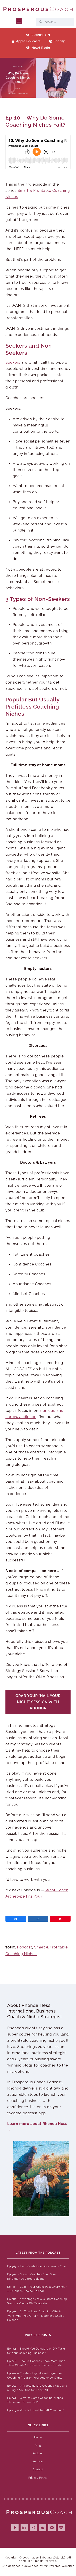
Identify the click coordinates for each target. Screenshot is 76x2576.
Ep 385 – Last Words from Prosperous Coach (37, 2266)
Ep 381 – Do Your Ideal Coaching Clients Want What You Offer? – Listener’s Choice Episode (35, 2316)
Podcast (24, 1947)
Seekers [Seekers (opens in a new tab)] (12, 362)
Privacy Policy (38, 2477)
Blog (38, 2445)
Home (38, 2437)
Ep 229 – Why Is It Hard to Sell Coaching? (35, 2410)
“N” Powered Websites (59, 2566)
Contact (38, 2469)
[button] (19, 21)
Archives (38, 2461)
